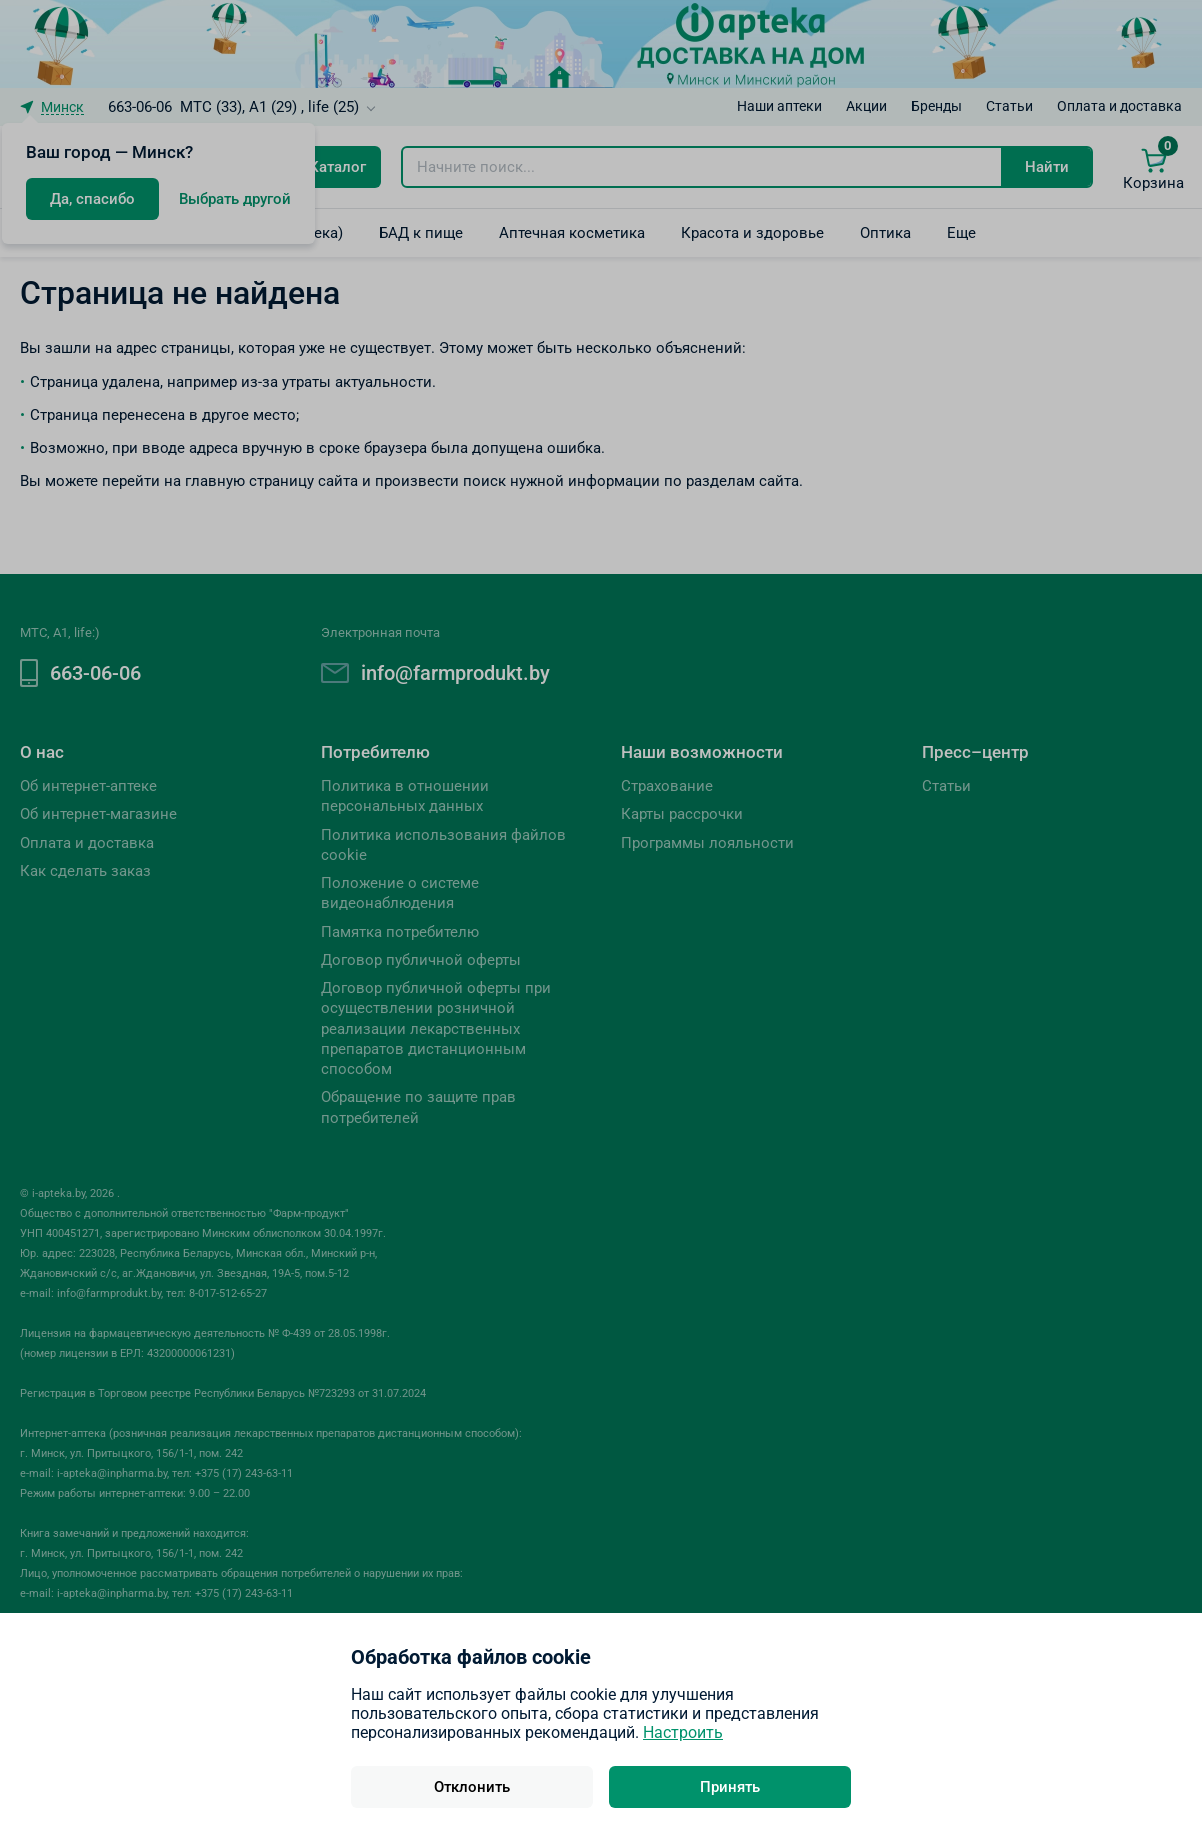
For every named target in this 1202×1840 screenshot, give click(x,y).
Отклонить (472, 1787)
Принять (730, 1787)
